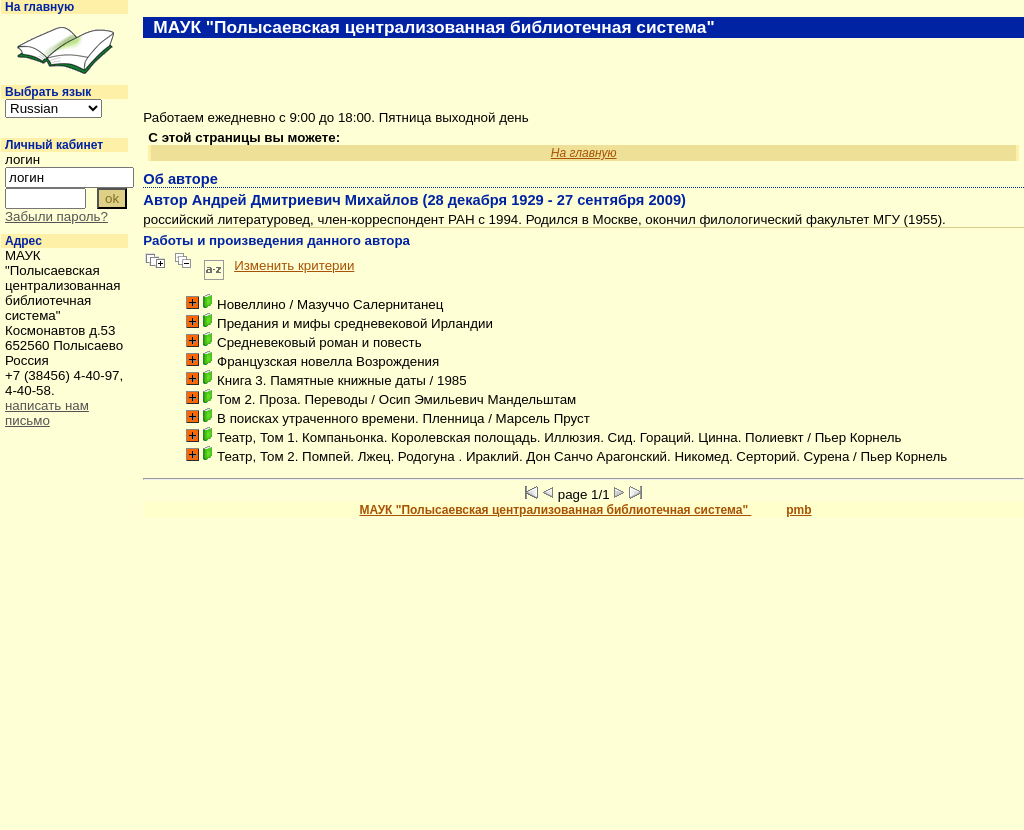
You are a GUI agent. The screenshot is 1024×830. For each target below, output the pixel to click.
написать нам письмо (47, 413)
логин (22, 159)
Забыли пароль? (56, 216)
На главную (39, 7)
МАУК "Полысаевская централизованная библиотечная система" (555, 510)
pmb (798, 510)
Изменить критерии (294, 265)
